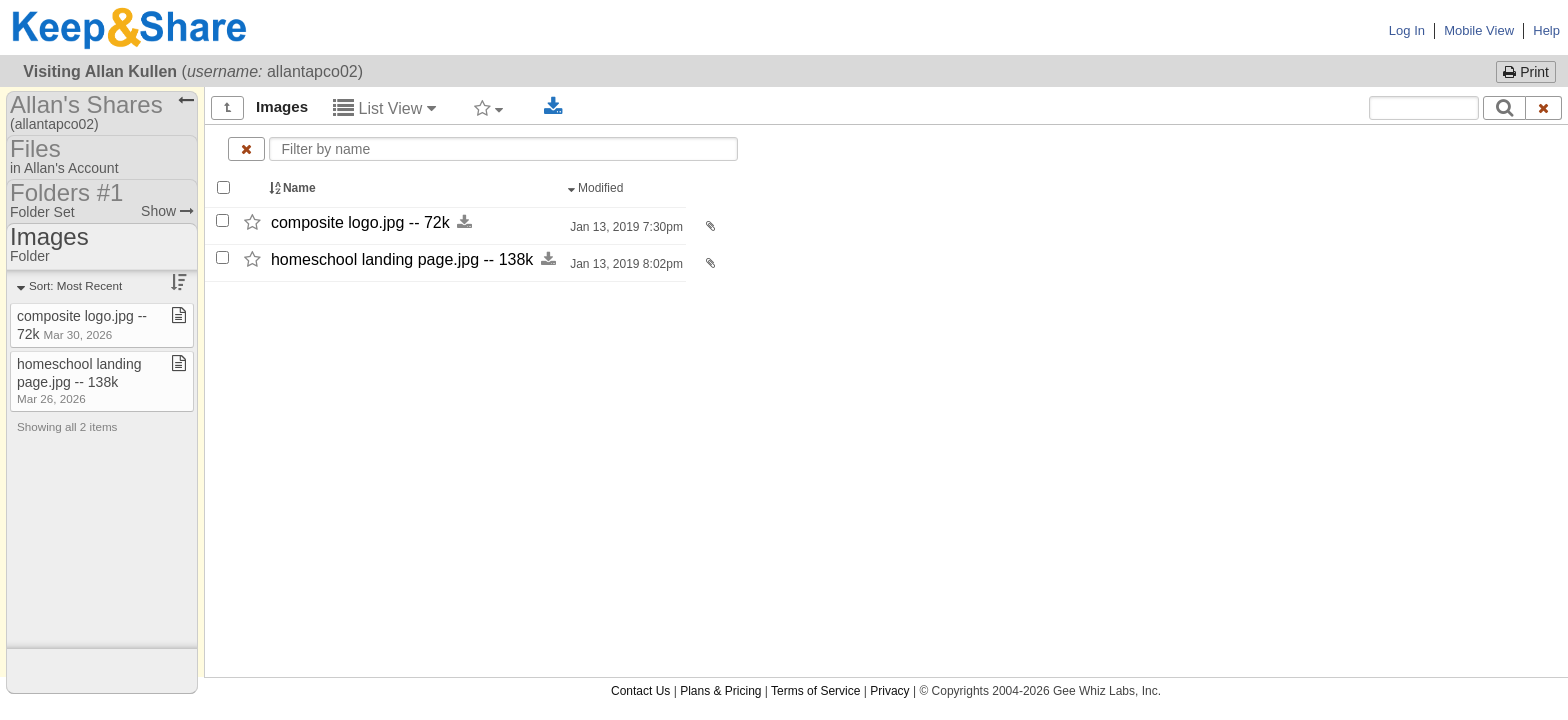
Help (1546, 30)
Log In (1407, 30)
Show (167, 211)
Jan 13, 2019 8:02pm (625, 264)
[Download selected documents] (553, 107)
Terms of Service (815, 691)
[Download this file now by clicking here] (464, 222)
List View (384, 108)
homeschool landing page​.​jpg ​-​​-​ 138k (79, 380)
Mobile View (1479, 30)
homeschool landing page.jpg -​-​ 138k (402, 259)
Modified (597, 188)
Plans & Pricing (720, 691)
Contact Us (640, 691)
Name (294, 188)
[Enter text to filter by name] (504, 149)
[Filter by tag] (488, 108)
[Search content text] (1424, 108)
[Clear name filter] (246, 149)
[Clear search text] (1544, 108)
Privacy (889, 691)
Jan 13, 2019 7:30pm (625, 227)
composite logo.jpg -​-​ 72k (360, 222)
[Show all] (227, 108)
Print (1526, 72)
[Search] (1504, 108)
